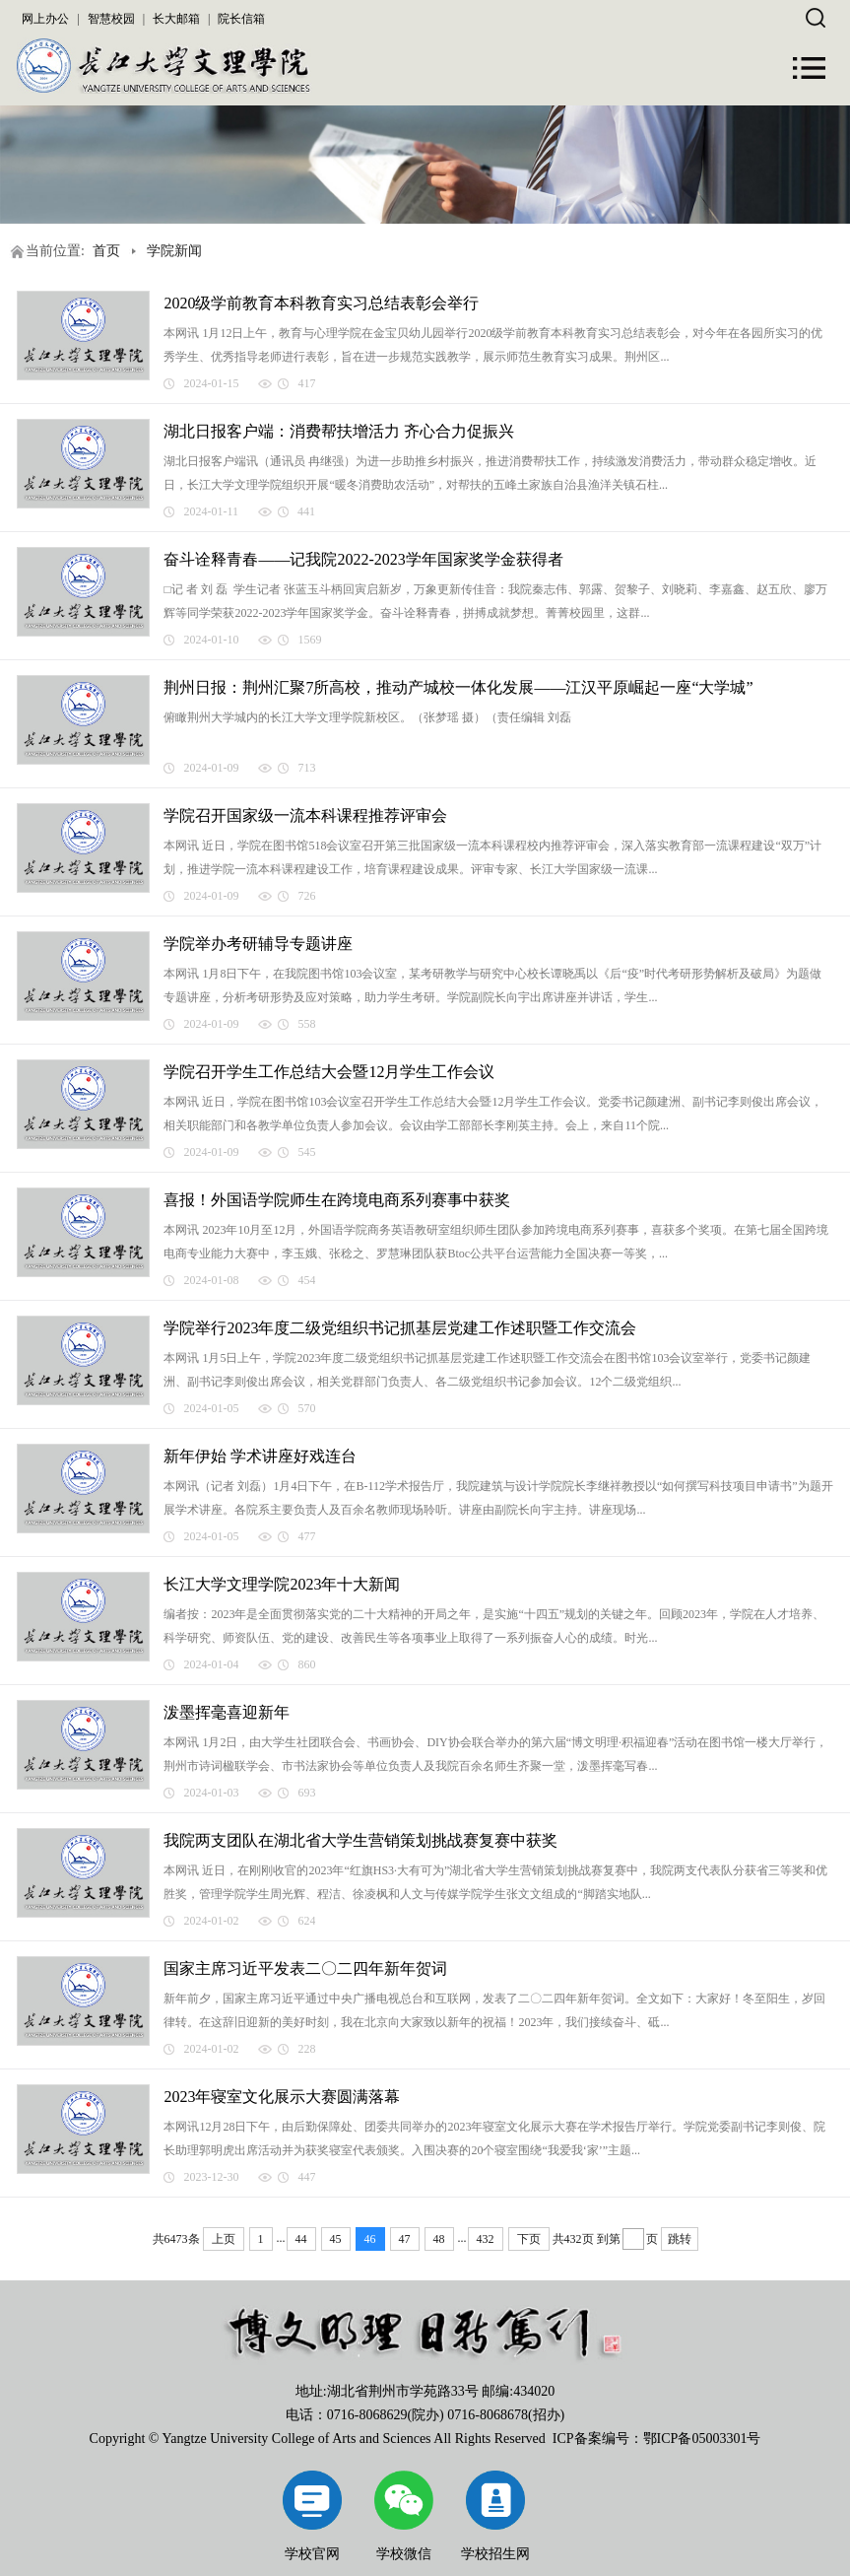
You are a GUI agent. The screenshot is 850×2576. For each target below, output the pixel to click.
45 (336, 2239)
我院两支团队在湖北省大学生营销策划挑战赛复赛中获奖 (360, 1840)
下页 (529, 2239)
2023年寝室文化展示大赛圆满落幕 (281, 2096)
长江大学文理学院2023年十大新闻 (281, 1584)
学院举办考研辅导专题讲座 (258, 943)
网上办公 (45, 19)
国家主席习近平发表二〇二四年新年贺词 (305, 1968)
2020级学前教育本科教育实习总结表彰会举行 (321, 303)
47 (405, 2239)
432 (485, 2239)
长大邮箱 (176, 19)
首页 (106, 250)
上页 (223, 2239)
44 (301, 2239)
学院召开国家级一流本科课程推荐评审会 (305, 815)
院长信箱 (241, 19)
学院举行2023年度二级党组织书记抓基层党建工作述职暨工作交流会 (399, 1328)
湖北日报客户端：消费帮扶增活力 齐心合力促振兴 (338, 431)
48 (439, 2239)
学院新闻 (174, 250)
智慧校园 (111, 19)
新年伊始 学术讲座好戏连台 (260, 1456)
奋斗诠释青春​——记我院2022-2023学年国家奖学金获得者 (362, 559)
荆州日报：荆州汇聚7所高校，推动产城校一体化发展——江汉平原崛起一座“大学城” (457, 687)
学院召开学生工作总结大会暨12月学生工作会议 (328, 1071)
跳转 (679, 2239)
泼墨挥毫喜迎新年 (226, 1712)
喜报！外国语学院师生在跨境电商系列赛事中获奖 (336, 1199)
